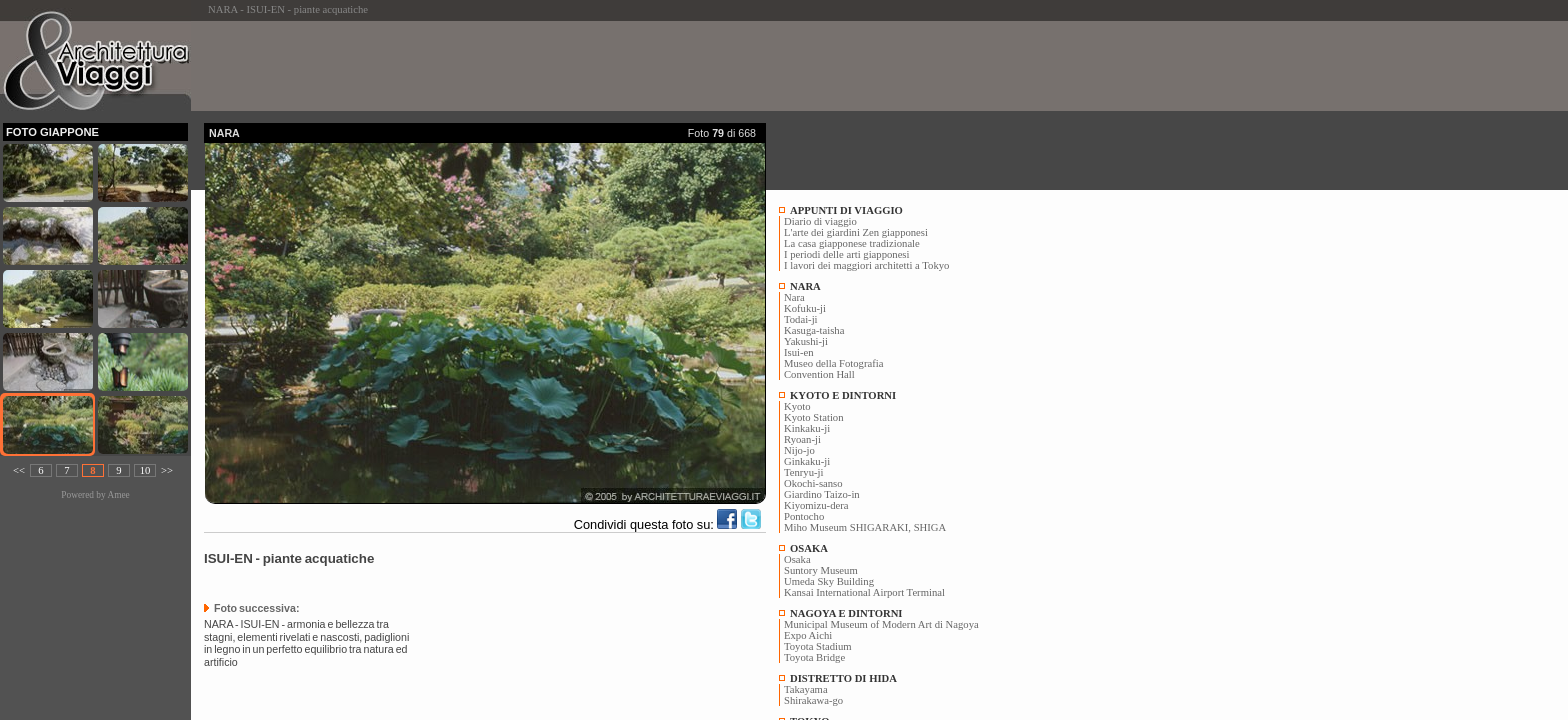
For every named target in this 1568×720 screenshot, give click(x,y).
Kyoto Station (814, 417)
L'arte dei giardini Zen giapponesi (856, 232)
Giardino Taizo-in (822, 494)
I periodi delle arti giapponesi (846, 254)
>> (167, 470)
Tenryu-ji (804, 472)
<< (19, 470)
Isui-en (799, 352)
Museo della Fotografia (833, 363)
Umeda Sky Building (829, 581)
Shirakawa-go (813, 700)
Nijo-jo (799, 450)
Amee (118, 495)
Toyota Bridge (814, 657)
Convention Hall (819, 374)
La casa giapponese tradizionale (852, 243)
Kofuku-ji (805, 308)
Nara (794, 297)
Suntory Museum (821, 570)
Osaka (797, 559)
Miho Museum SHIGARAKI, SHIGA (865, 527)
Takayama (806, 689)
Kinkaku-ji (807, 428)
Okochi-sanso (813, 483)
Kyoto (797, 406)
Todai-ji (801, 319)
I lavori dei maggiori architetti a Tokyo (866, 265)
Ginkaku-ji (807, 461)
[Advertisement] (568, 66)
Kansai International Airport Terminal (864, 592)
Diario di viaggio (820, 221)
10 (145, 470)
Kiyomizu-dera (816, 505)
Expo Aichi (808, 635)
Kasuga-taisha (814, 330)
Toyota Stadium (818, 646)
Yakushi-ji (806, 341)
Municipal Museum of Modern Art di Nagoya (881, 624)
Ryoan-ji (802, 439)
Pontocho (804, 516)
